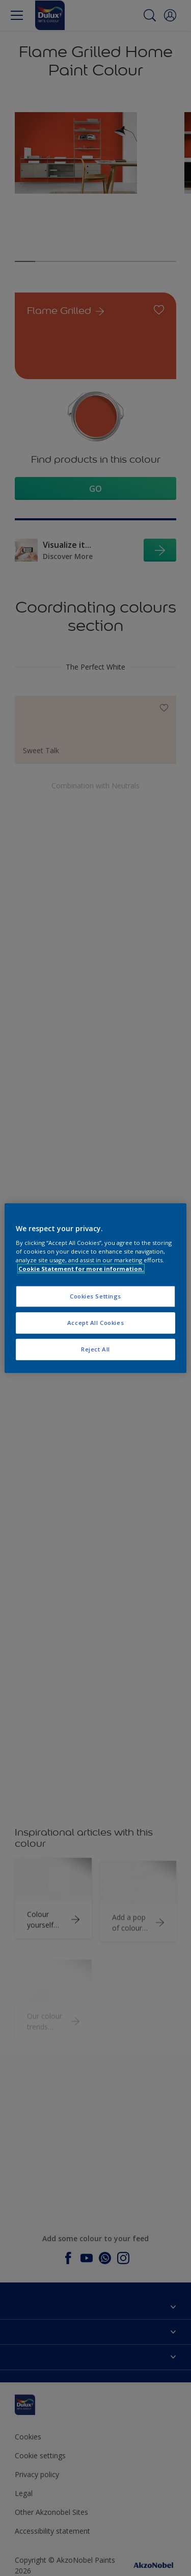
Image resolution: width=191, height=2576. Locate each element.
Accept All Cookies (95, 1322)
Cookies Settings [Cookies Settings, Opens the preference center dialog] (95, 1296)
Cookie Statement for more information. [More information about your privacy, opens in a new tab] (81, 1268)
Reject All (95, 1349)
